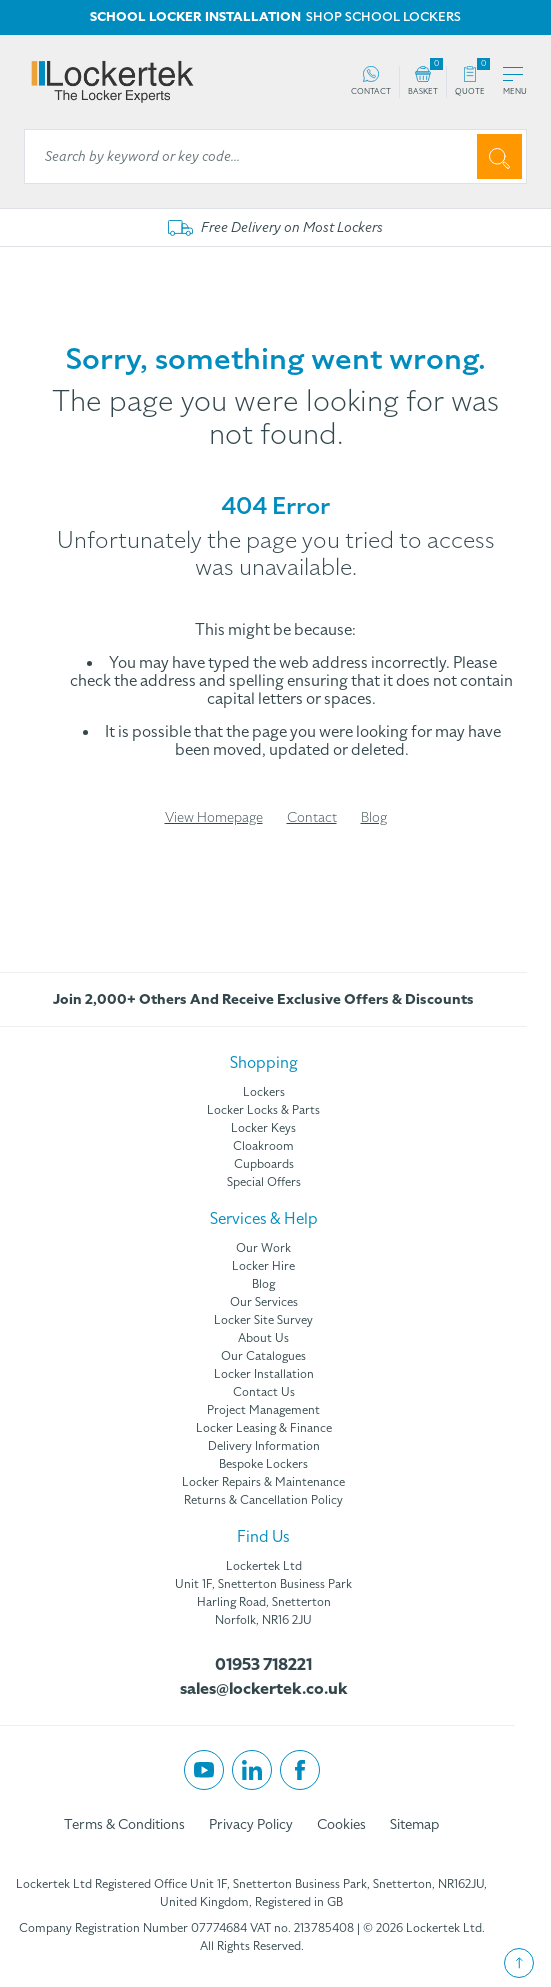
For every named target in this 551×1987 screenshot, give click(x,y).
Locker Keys (263, 1128)
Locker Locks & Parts (263, 1110)
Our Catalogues (263, 1356)
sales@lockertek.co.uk (264, 1689)
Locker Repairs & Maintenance (263, 1482)
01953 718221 (263, 1665)
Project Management (263, 1410)
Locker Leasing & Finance (264, 1428)
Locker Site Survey (263, 1320)
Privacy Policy (251, 1824)
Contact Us (264, 1392)
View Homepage (214, 817)
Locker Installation (264, 1374)
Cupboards (264, 1164)
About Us (263, 1338)
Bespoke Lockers (263, 1464)
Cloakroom (263, 1146)
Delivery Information (264, 1446)
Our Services (264, 1302)
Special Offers (264, 1182)
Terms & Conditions (124, 1824)
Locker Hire (263, 1266)
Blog (374, 817)
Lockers (264, 1092)
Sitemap (414, 1824)
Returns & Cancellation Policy (263, 1500)
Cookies (341, 1824)
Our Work (263, 1248)
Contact (312, 817)
